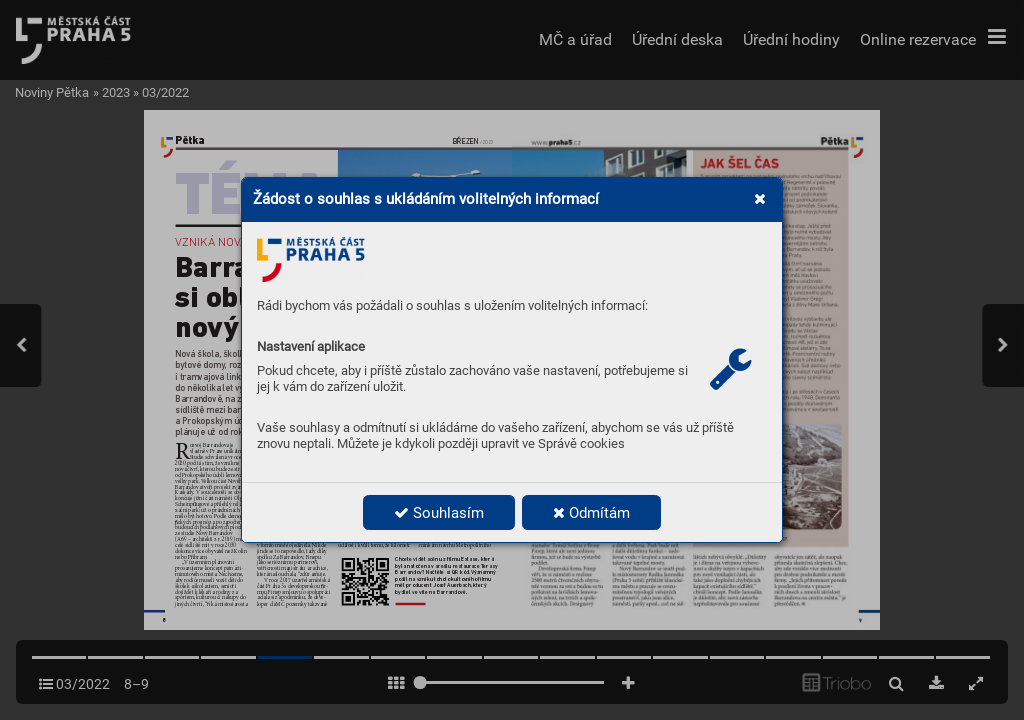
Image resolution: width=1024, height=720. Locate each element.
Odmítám (591, 513)
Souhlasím (439, 513)
